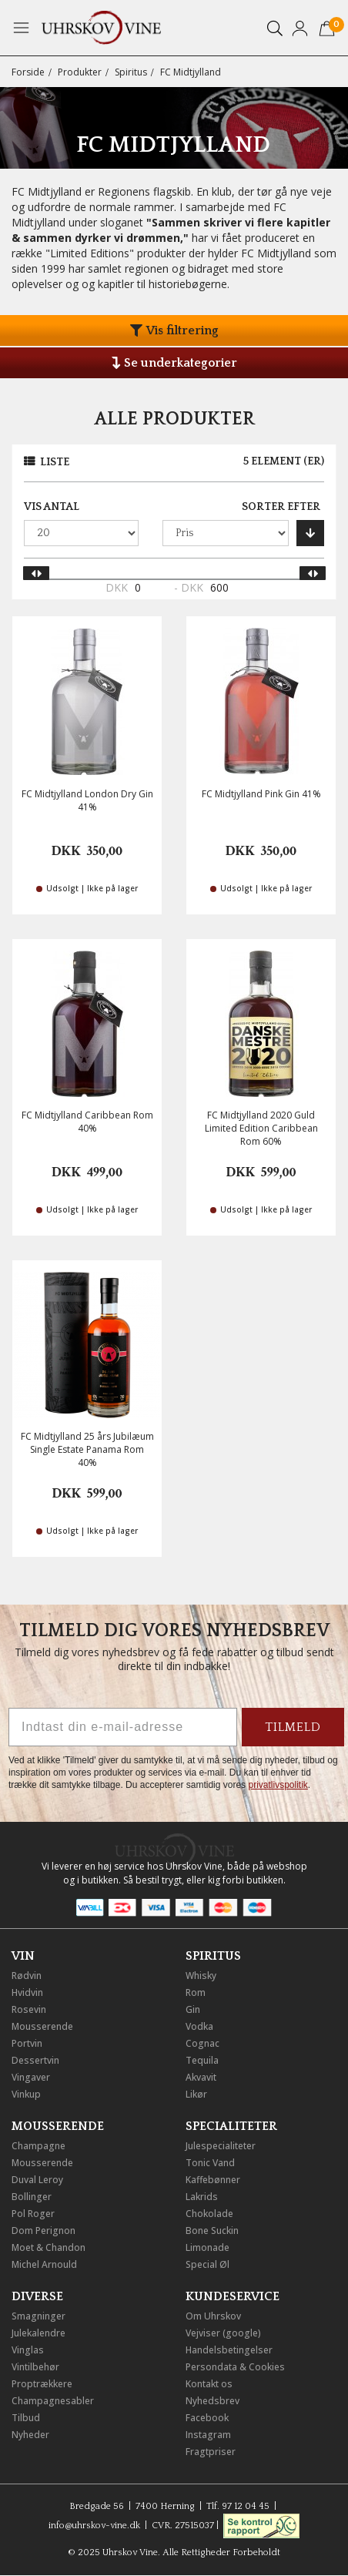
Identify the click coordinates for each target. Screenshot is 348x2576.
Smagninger (38, 2316)
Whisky (201, 1975)
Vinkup (26, 2094)
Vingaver (31, 2077)
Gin (193, 2009)
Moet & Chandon (48, 2247)
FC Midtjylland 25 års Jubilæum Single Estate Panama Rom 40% (87, 1449)
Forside (28, 72)
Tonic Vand (210, 2162)
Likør (196, 2094)
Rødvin (27, 1975)
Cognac (202, 2043)
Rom (196, 1992)
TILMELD (293, 1727)
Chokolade (209, 2213)
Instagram (208, 2434)
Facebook (207, 2417)
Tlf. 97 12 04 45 (237, 2506)
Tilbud (26, 2417)
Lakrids (202, 2196)
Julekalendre (38, 2333)
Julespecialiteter (221, 2145)
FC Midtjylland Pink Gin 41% (261, 793)
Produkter (80, 72)
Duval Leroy (37, 2179)
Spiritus (131, 72)
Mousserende (42, 2026)
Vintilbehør (35, 2366)
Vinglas (28, 2349)
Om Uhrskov (213, 2316)
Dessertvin (35, 2060)
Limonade (207, 2247)
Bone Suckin (212, 2230)
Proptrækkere (42, 2383)
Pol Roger (33, 2213)
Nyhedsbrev (212, 2400)
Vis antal (51, 507)
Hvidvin (27, 1992)
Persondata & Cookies (235, 2366)
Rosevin (29, 2009)
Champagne (38, 2145)
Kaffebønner (213, 2179)
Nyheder (30, 2434)
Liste (54, 462)
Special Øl (207, 2264)
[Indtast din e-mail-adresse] (122, 1727)
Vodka (199, 2026)
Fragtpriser (211, 2451)
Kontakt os (209, 2383)
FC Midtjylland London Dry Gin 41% (87, 800)
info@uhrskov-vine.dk (94, 2526)
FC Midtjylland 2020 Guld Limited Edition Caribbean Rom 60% (261, 1128)
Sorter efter (281, 507)
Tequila (202, 2060)
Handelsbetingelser (229, 2349)
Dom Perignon (43, 2230)
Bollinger (32, 2196)
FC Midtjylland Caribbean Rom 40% (87, 1122)
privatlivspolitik (277, 1784)
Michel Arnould (44, 2264)
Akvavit (201, 2077)
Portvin (27, 2043)
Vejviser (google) (223, 2333)
